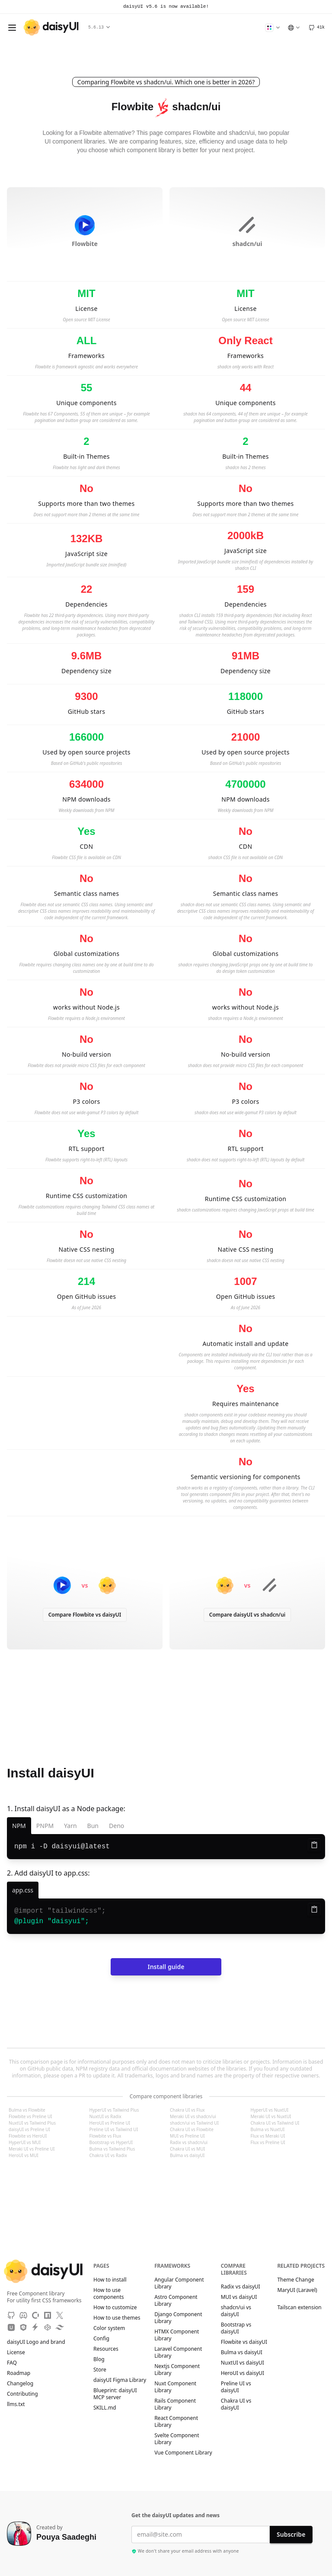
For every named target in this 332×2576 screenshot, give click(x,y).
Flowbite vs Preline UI (30, 2116)
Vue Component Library (183, 2452)
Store (99, 2369)
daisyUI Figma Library (119, 2380)
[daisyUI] (51, 27)
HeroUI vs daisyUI (242, 2373)
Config (101, 2338)
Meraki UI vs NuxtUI (271, 2116)
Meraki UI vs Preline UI (31, 2149)
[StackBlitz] (35, 2327)
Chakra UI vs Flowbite (192, 2129)
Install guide (165, 1966)
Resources (105, 2349)
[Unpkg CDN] (11, 2327)
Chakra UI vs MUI (187, 2149)
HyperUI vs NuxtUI (270, 2110)
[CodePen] (47, 2327)
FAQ (12, 2362)
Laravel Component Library (178, 2352)
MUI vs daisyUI (239, 2297)
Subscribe (291, 2534)
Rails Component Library (175, 2404)
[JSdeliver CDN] (23, 2327)
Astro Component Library (175, 2301)
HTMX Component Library (176, 2335)
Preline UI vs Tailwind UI (113, 2129)
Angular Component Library (179, 2283)
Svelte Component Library (176, 2439)
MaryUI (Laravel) (297, 2293)
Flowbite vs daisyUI (244, 2342)
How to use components (108, 2294)
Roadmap (18, 2373)
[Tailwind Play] (59, 2327)
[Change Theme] (272, 28)
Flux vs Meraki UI (268, 2136)
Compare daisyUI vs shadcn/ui (247, 1614)
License (20, 2352)
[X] (59, 2315)
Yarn (70, 1825)
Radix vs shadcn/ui (189, 2142)
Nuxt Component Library (175, 2387)
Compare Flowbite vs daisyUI (84, 1614)
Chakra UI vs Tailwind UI (275, 2123)
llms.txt (20, 2404)
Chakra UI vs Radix (108, 2155)
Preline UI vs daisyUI (236, 2387)
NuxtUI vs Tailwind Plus (32, 2123)
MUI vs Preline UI (187, 2136)
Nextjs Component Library (177, 2370)
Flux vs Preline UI (268, 2142)
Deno (116, 1825)
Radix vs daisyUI (240, 2286)
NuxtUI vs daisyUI (242, 2362)
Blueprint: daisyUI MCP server (115, 2394)
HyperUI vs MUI (25, 2142)
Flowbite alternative (105, 132)
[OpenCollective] (35, 2315)
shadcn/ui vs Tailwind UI (194, 2123)
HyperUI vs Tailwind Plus (114, 2110)
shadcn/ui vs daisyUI (236, 2311)
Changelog (20, 2383)
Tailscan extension (299, 2310)
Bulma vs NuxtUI (268, 2129)
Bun (93, 1825)
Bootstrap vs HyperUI (111, 2142)
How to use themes (116, 2317)
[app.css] (22, 1890)
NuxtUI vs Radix (105, 2116)
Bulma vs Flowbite (27, 2110)
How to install (110, 2279)
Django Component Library (178, 2318)
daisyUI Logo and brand (36, 2342)
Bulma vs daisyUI (187, 2155)
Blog (99, 2359)
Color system (109, 2328)
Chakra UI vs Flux (187, 2110)
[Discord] (23, 2315)
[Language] (293, 28)
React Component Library (176, 2422)
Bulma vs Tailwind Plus (112, 2149)
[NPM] (47, 2315)
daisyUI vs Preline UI (29, 2129)
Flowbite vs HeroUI (28, 2136)
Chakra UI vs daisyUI (236, 2404)
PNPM (45, 1825)
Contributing (26, 2394)
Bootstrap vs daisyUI (236, 2328)
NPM (19, 1826)
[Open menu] (12, 27)
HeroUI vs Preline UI (110, 2123)
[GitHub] (316, 28)
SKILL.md (104, 2407)
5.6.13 (99, 27)
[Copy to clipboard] (314, 1845)
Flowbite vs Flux (105, 2136)
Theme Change (299, 2279)
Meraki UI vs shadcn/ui (193, 2116)
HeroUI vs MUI (23, 2155)
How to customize (115, 2307)
